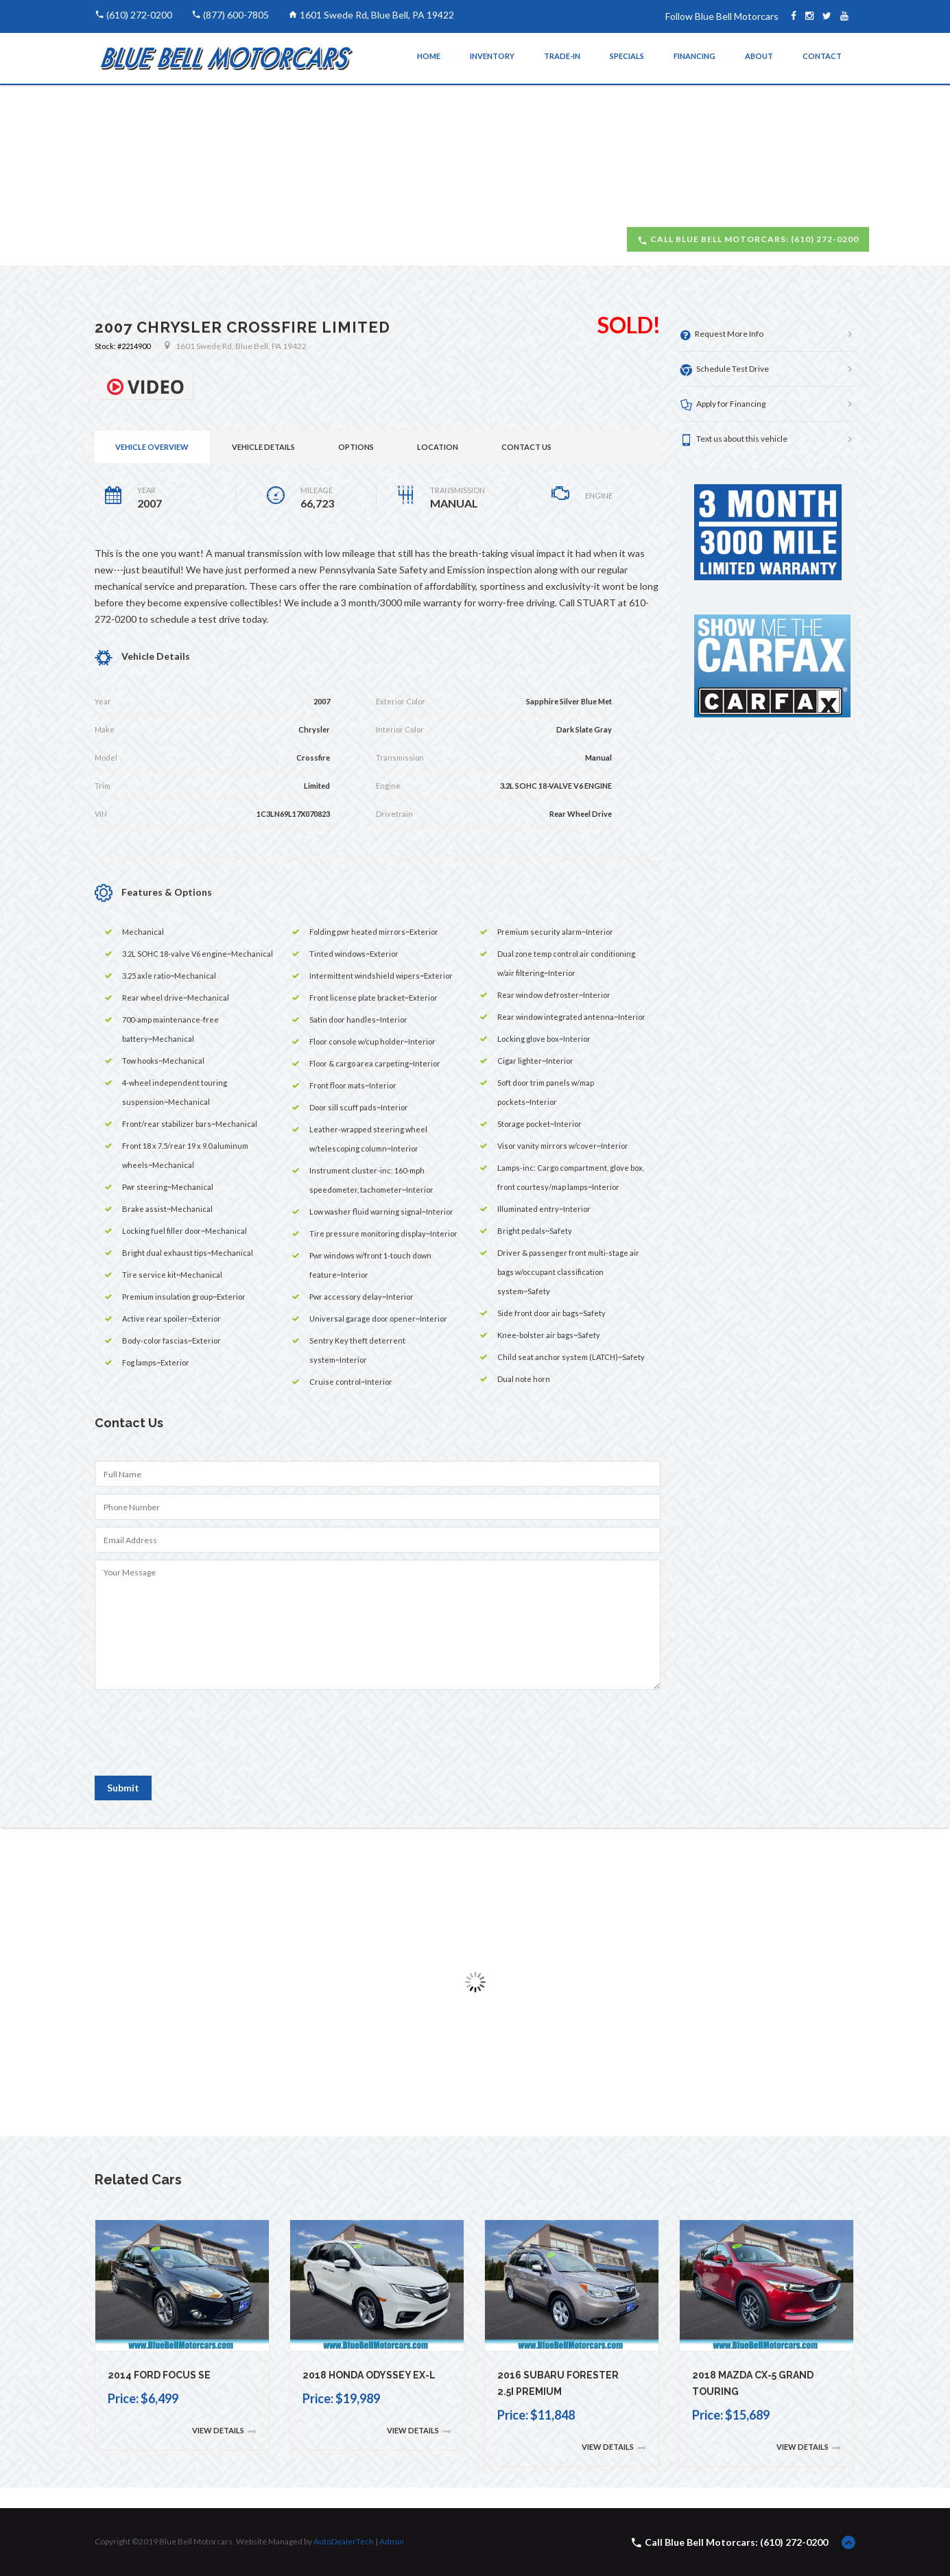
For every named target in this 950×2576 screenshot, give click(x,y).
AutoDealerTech (343, 2541)
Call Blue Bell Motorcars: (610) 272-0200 (748, 239)
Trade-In (562, 55)
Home (428, 55)
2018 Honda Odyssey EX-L (369, 2375)
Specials (627, 55)
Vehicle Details (263, 446)
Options (356, 446)
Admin (391, 2541)
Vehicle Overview (152, 446)
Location (437, 446)
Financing (694, 55)
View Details (224, 2431)
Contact (822, 55)
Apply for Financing (722, 404)
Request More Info (721, 334)
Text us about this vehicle (733, 439)
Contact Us (526, 446)
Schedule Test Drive (724, 369)
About (759, 55)
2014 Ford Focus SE (159, 2375)
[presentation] (199, 1738)
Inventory (492, 55)
